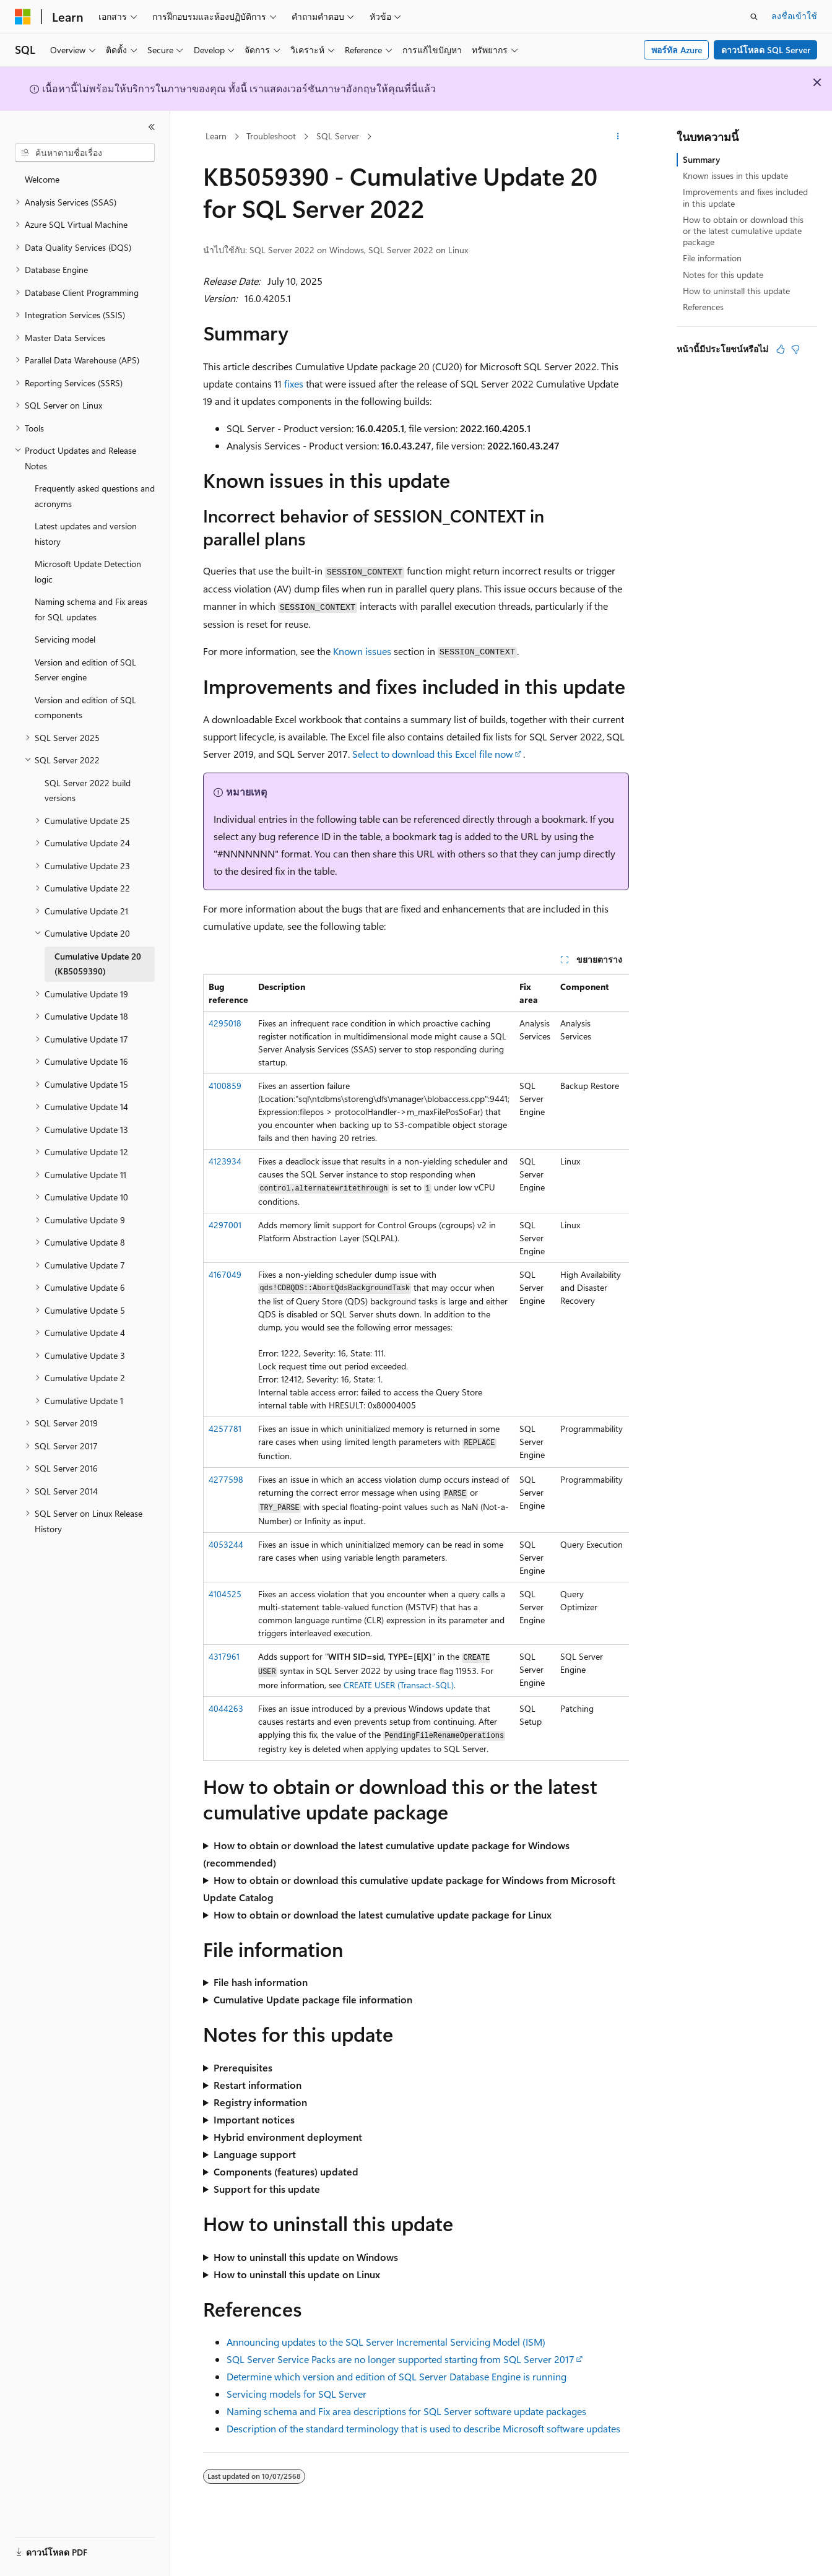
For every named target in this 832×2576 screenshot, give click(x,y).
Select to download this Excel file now (432, 753)
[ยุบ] (152, 127)
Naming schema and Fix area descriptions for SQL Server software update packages (406, 2411)
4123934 (225, 1161)
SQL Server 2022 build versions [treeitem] (88, 790)
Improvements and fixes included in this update (745, 197)
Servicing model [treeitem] (65, 639)
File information (712, 258)
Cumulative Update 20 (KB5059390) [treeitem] (97, 964)
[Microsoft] (23, 17)
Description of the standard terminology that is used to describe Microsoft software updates (423, 2428)
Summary (701, 159)
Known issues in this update (735, 175)
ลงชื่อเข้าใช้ (794, 16)
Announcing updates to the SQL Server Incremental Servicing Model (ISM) (386, 2341)
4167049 (225, 1274)
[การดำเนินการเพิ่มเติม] (618, 137)
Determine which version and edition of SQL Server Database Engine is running (396, 2376)
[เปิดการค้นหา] (754, 17)
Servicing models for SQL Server (296, 2393)
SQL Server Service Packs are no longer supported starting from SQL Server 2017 (400, 2359)
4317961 (224, 1656)
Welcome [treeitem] (42, 179)
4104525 (225, 1594)
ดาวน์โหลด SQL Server (765, 50)
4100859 (225, 1085)
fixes (293, 383)
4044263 (226, 1708)
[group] (416, 1367)
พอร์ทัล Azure (676, 50)
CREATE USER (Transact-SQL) (399, 1685)
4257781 (225, 1428)
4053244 (226, 1544)
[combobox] (85, 153)
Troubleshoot (271, 136)
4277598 (226, 1479)
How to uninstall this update (736, 291)
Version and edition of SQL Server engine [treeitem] (85, 669)
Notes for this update (723, 274)
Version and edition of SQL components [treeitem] (85, 707)
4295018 (225, 1023)
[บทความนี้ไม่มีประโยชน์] (795, 349)
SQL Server (337, 136)
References (703, 307)
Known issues (362, 650)
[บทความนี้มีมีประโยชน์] (780, 349)
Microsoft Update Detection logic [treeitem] (88, 571)
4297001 (225, 1225)
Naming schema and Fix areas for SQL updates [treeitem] (91, 609)
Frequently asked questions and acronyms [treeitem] (95, 496)
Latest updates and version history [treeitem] (86, 533)
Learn (216, 136)
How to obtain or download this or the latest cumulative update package (743, 231)
